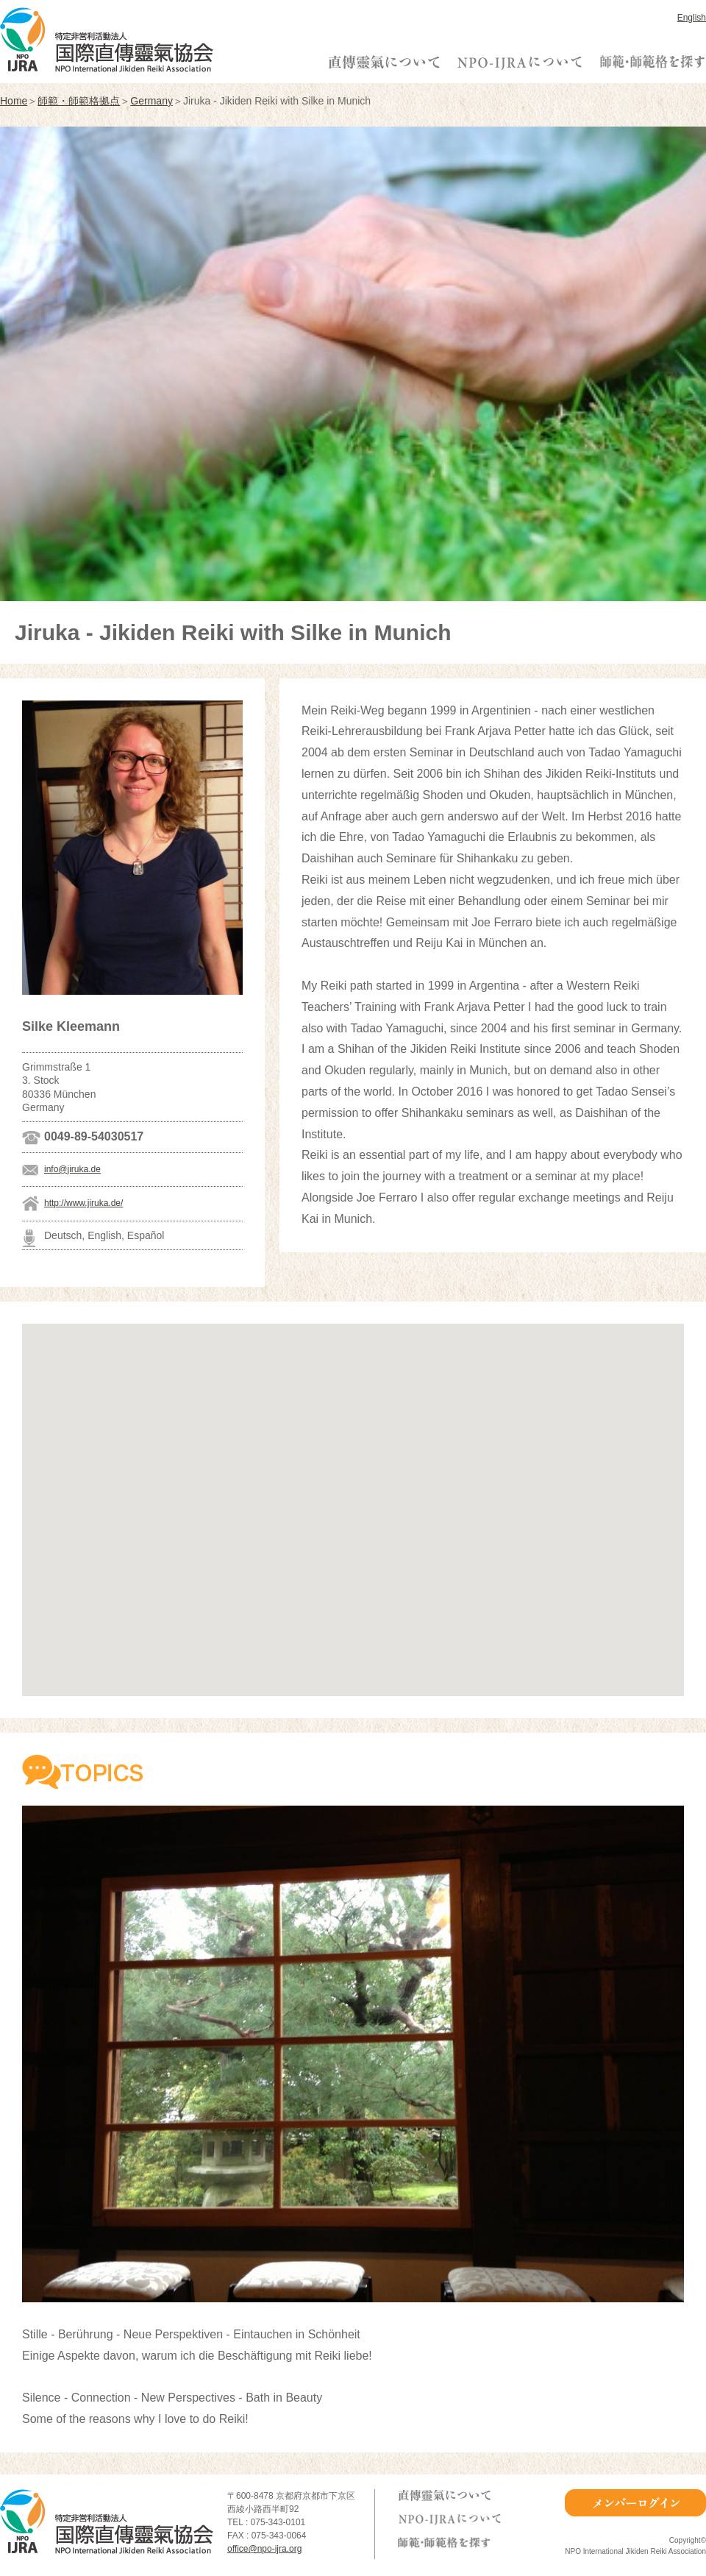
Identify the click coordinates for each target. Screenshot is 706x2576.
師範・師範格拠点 (79, 101)
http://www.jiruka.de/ (83, 1203)
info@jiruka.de (72, 1169)
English (691, 18)
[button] (353, 1496)
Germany (151, 101)
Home (13, 101)
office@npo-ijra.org (264, 2549)
